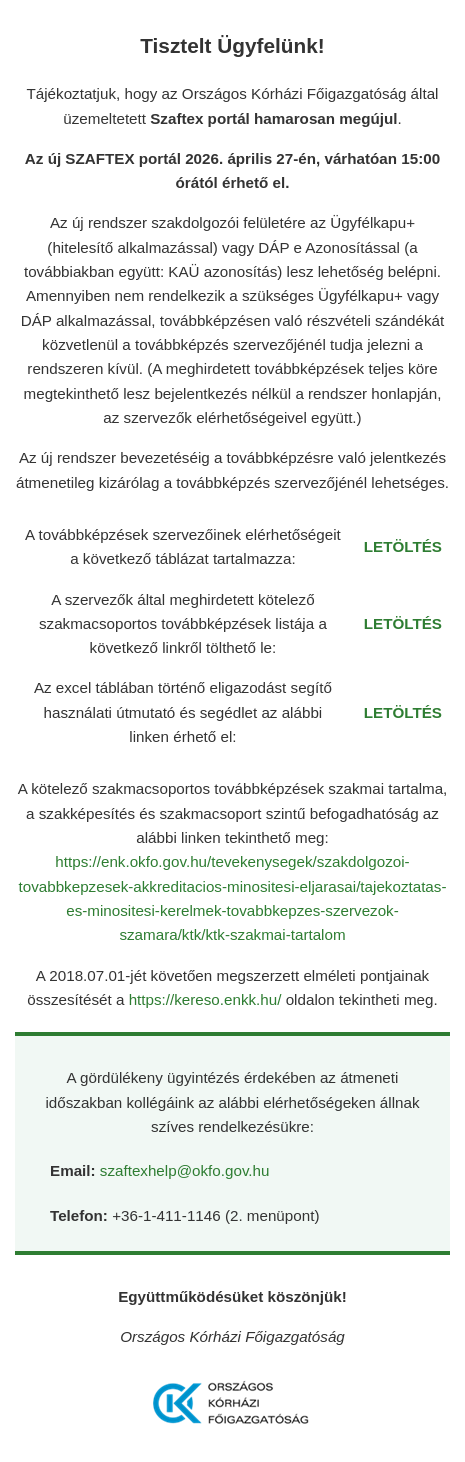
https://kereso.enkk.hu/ (207, 999)
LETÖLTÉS (403, 546)
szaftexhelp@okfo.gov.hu (185, 1170)
